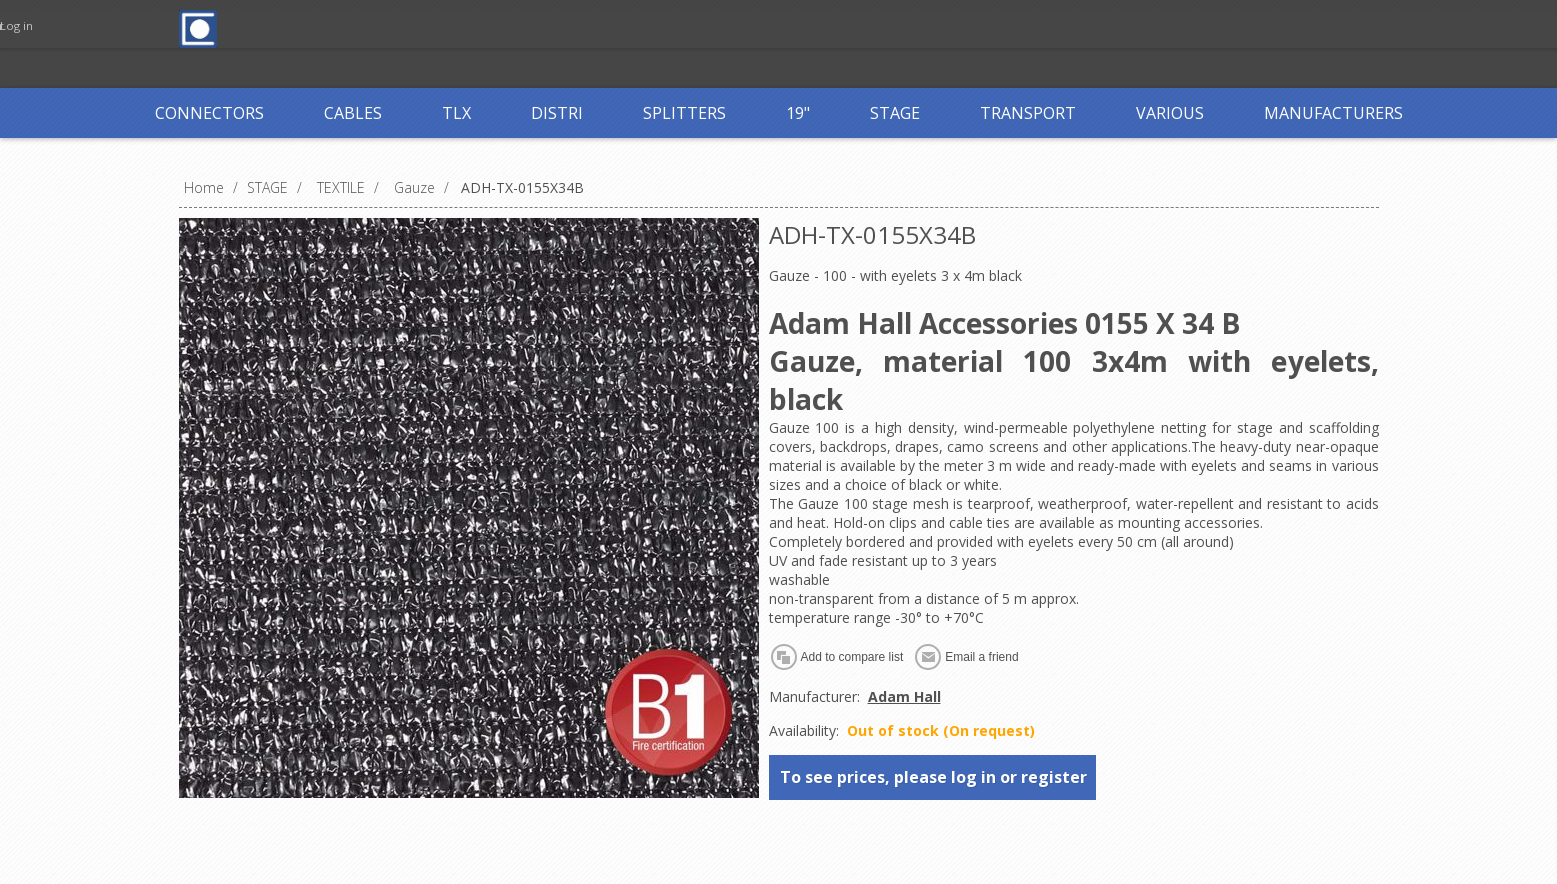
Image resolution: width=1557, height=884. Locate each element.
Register (546, 27)
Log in (628, 27)
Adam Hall (904, 696)
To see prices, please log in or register (933, 777)
